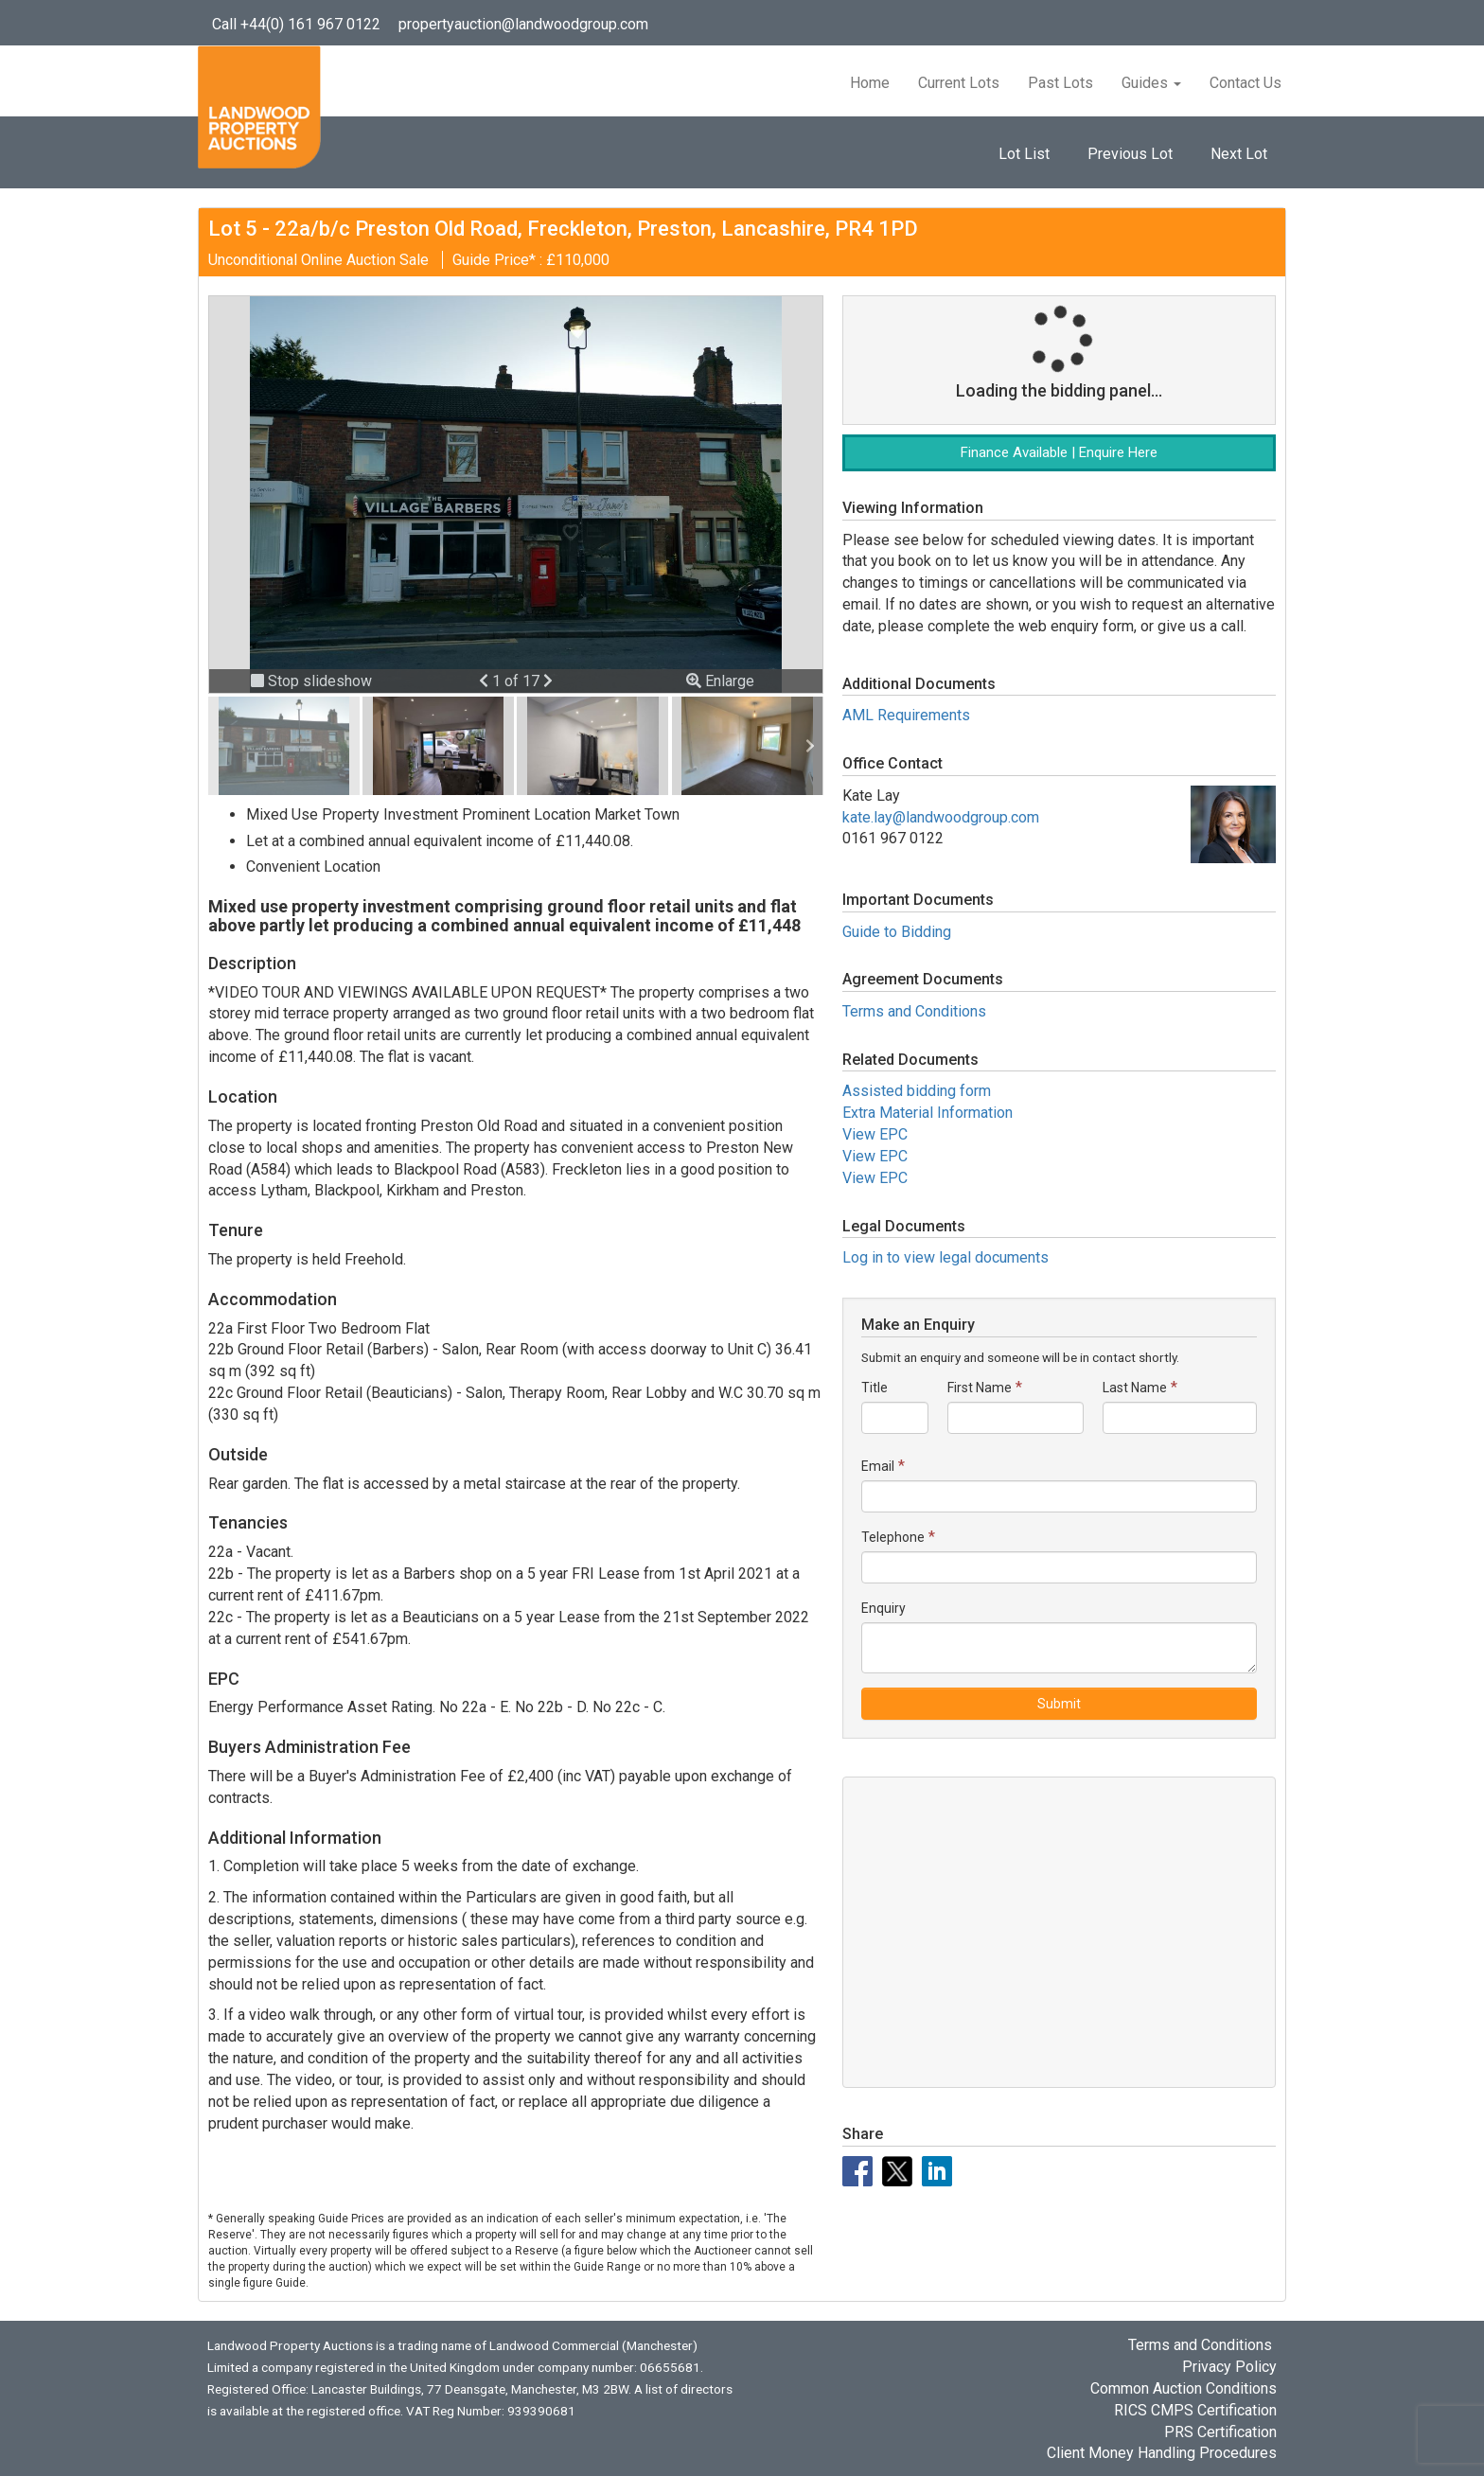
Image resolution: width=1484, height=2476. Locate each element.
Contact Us (1245, 83)
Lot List (1024, 154)
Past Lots (1060, 83)
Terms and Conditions (914, 1011)
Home (870, 83)
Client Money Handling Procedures (1162, 2453)
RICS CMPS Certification (1195, 2410)
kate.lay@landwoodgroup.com (940, 817)
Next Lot (1238, 154)
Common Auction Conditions (1183, 2388)
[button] (485, 681)
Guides (1151, 83)
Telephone (893, 1537)
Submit (1059, 1703)
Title (874, 1387)
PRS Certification (1220, 2432)
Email (877, 1466)
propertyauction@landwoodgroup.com (523, 24)
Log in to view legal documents (945, 1257)
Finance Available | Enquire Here (1059, 452)
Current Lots (958, 83)
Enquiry (883, 1608)
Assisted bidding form (916, 1091)
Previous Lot (1130, 154)
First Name (979, 1387)
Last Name (1135, 1387)
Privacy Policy (1229, 2367)
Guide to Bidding (896, 932)
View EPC (875, 1134)
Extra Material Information (927, 1113)
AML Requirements (906, 715)
